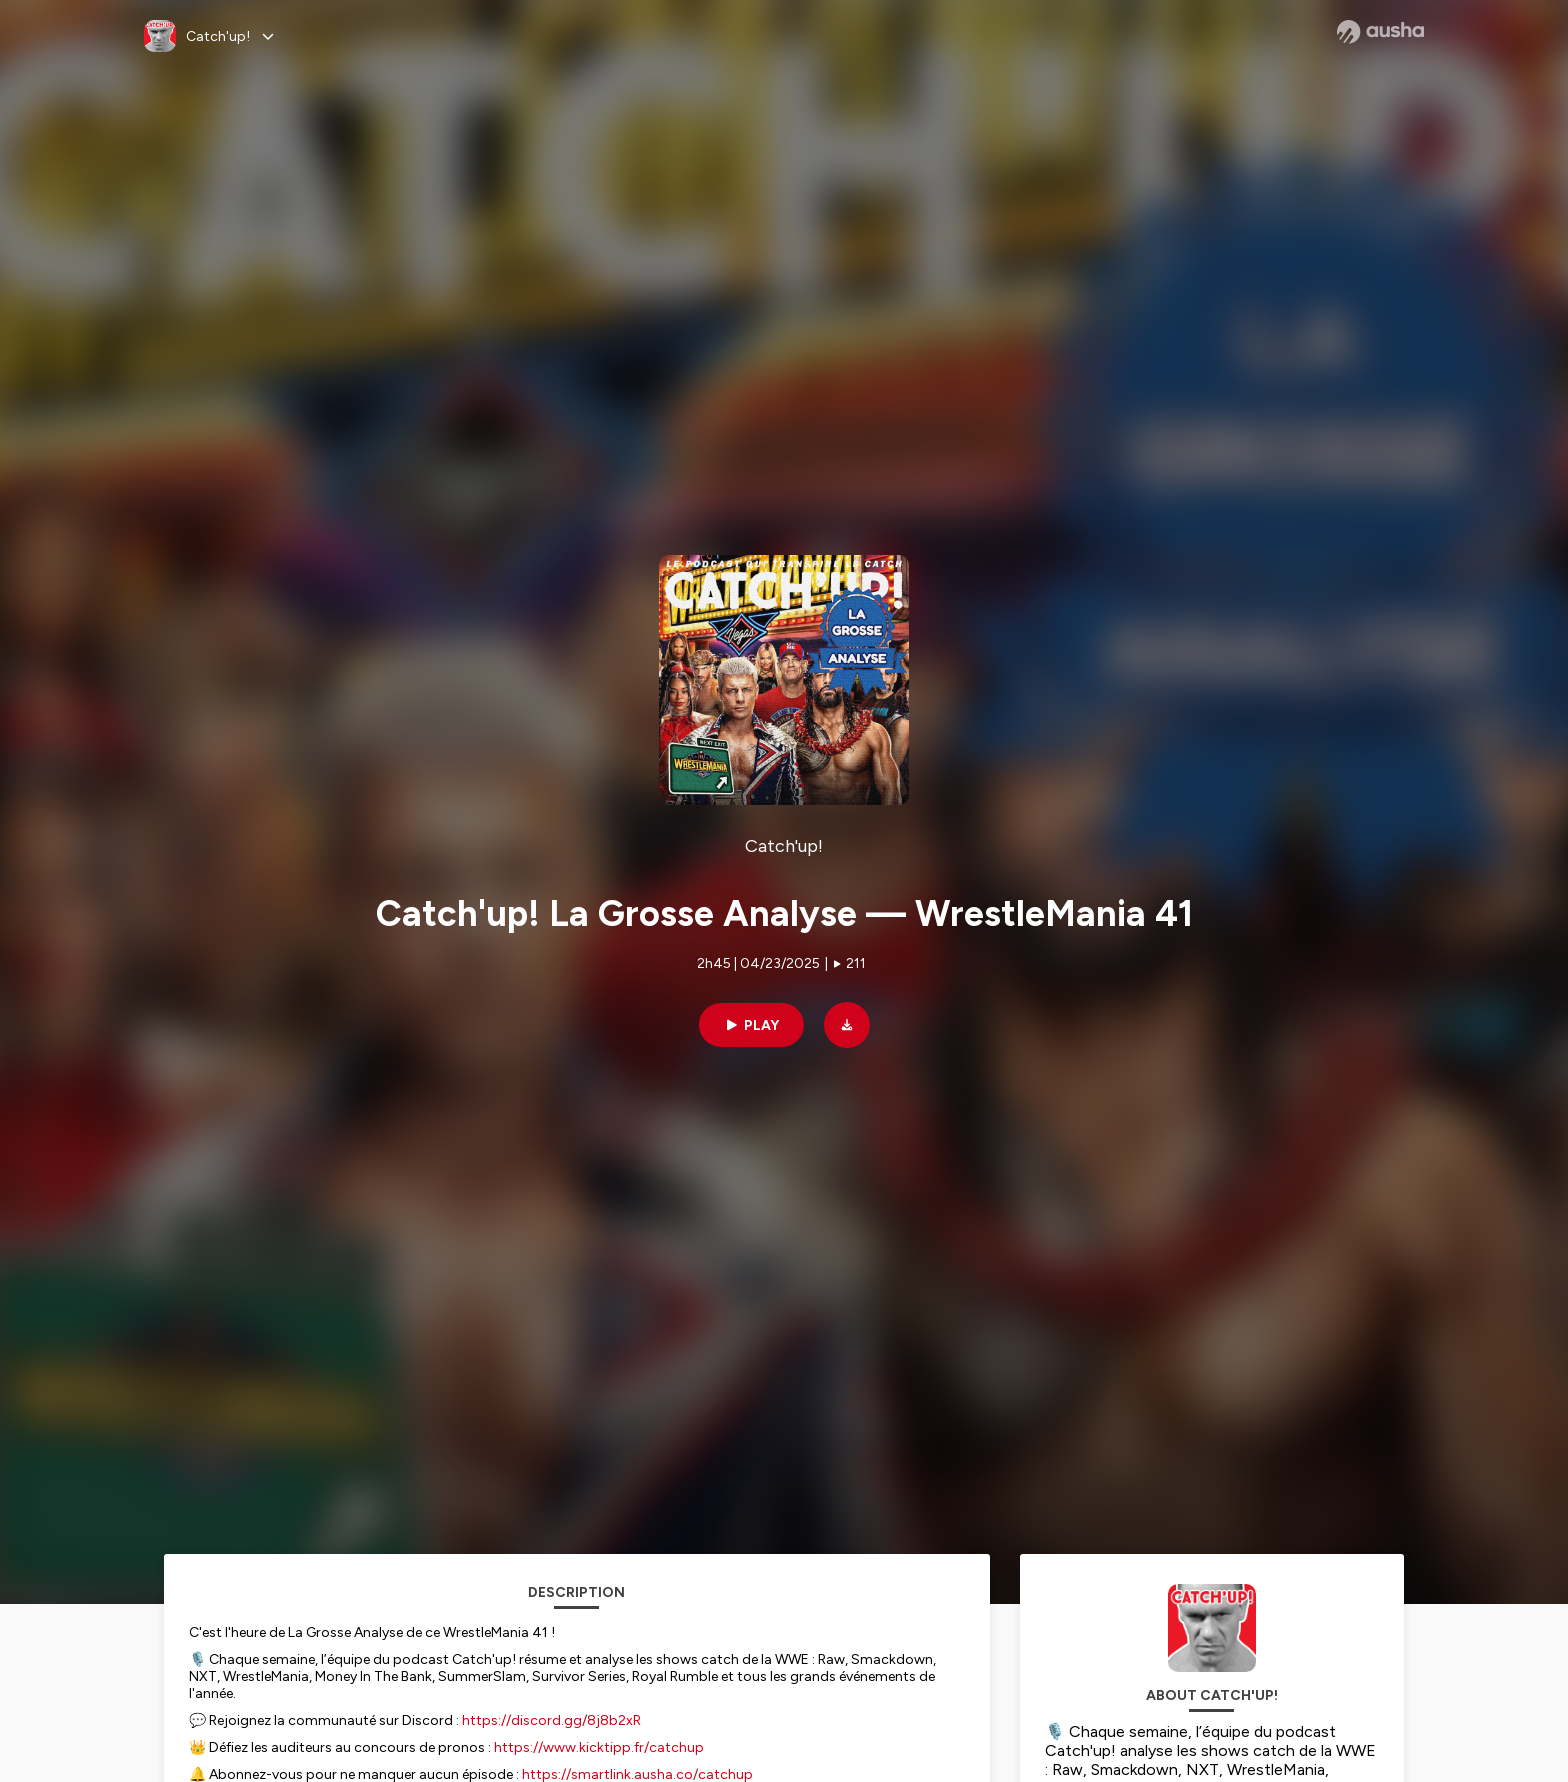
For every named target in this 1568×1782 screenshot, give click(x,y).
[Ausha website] (1380, 32)
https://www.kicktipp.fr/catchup (599, 1747)
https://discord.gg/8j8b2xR (551, 1720)
